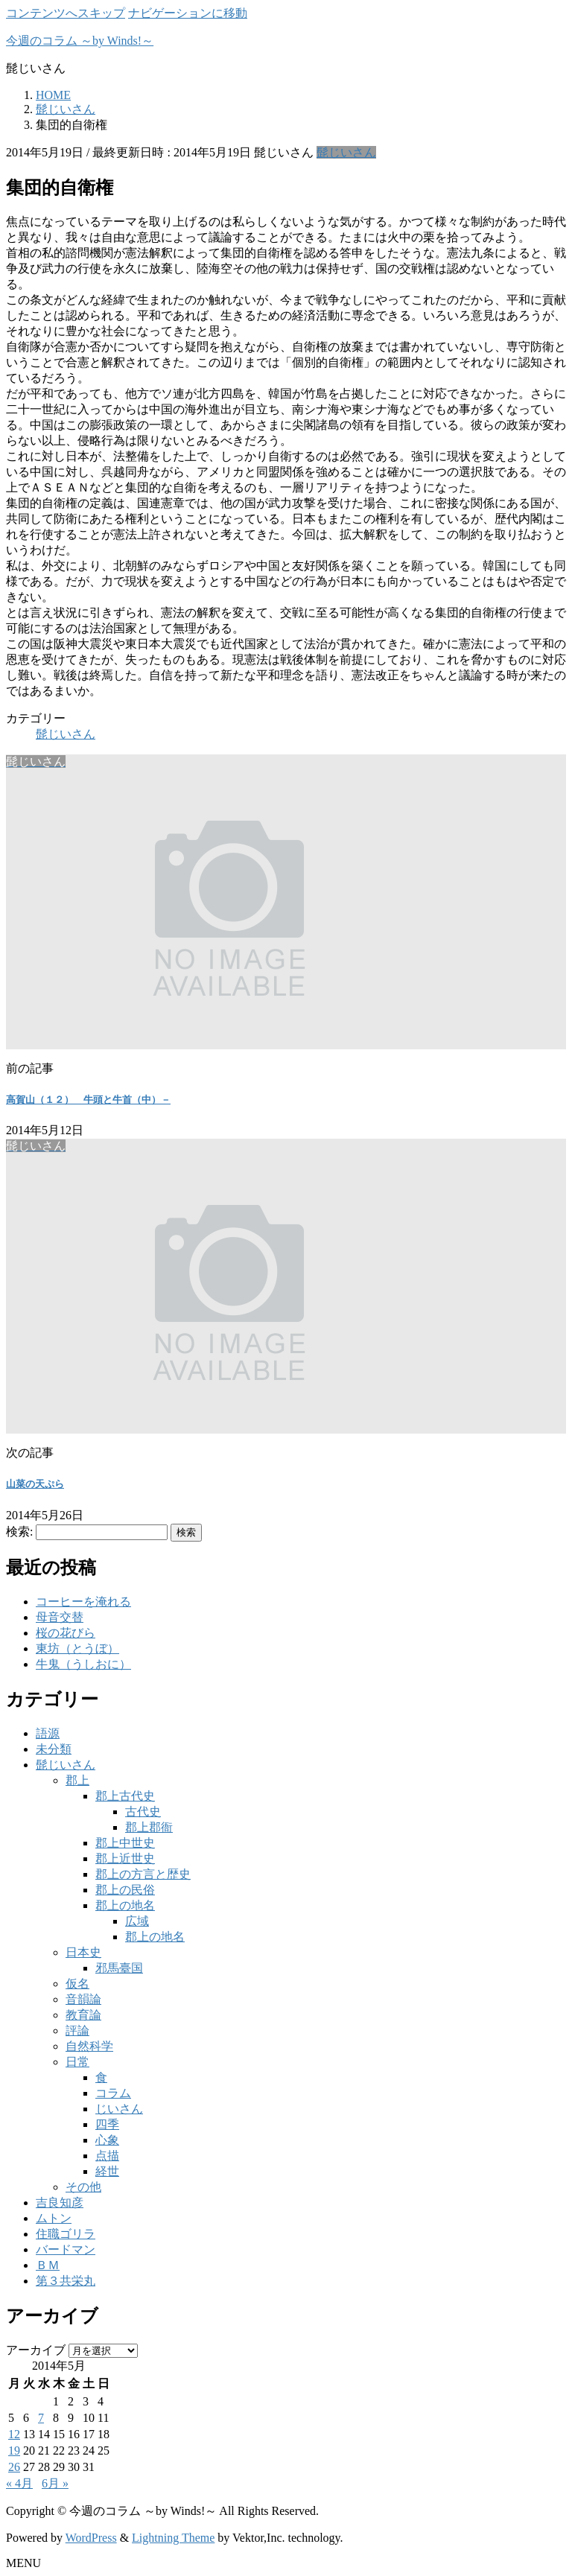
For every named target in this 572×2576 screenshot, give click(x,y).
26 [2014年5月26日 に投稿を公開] (14, 2467)
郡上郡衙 (149, 1827)
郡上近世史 (125, 1858)
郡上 (77, 1780)
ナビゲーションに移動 (187, 13)
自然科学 (89, 2046)
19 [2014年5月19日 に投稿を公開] (14, 2450)
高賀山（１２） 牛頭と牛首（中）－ (88, 1099)
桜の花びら (65, 1632)
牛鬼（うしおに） (83, 1664)
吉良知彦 (59, 2202)
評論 (77, 2030)
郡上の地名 (125, 1905)
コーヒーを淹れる (83, 1601)
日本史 (83, 1952)
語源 (48, 1733)
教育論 (83, 2015)
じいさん (119, 2108)
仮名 (77, 1983)
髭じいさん (346, 152)
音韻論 (83, 1999)
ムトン (54, 2218)
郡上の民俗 (125, 1889)
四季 (107, 2124)
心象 (107, 2140)
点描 (107, 2155)
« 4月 (19, 2483)
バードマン (65, 2249)
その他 (83, 2187)
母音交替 (59, 1617)
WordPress (91, 2537)
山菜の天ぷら (35, 1483)
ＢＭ (48, 2265)
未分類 (54, 1749)
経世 (107, 2171)
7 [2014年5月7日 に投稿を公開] (41, 2417)
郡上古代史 (125, 1796)
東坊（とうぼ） (77, 1648)
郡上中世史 (125, 1842)
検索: (19, 1531)
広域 (137, 1921)
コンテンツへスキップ (65, 13)
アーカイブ (36, 2350)
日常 (77, 2061)
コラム (113, 2093)
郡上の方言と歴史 (143, 1874)
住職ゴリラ (65, 2233)
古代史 (143, 1811)
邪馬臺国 (119, 1968)
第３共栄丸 (65, 2280)
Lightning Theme (173, 2537)
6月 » (55, 2483)
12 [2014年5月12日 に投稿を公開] (14, 2434)
